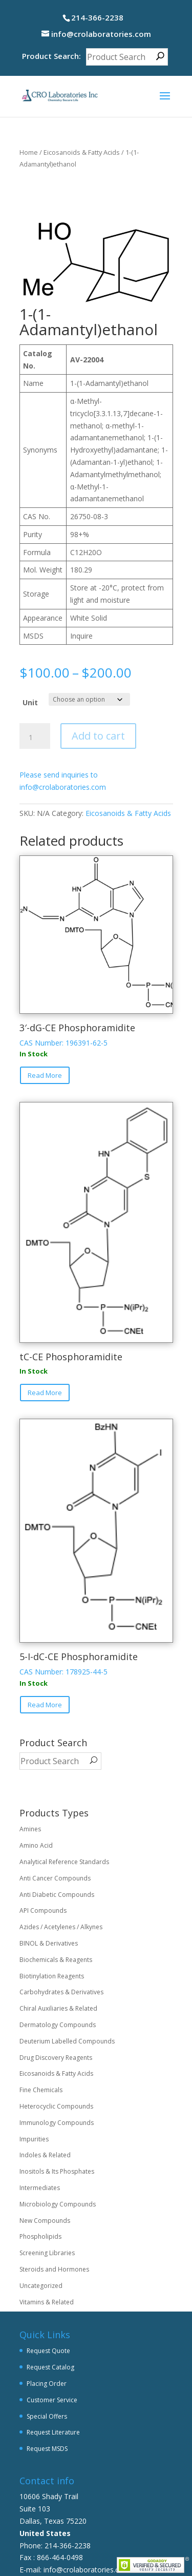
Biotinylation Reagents (51, 1976)
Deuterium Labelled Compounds (67, 2041)
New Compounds (44, 2220)
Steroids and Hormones (54, 2269)
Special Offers (47, 2416)
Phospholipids (40, 2236)
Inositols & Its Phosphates (56, 2171)
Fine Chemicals (40, 2090)
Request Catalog (50, 2367)
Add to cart (98, 736)
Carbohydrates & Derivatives (61, 1992)
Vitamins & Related (46, 2302)
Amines (30, 1829)
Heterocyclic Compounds (56, 2106)
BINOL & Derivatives (48, 1943)
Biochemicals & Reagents (55, 1959)
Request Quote (48, 2350)
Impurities (34, 2139)
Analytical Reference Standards (64, 1861)
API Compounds (43, 1910)
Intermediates (39, 2187)
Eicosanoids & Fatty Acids (82, 152)
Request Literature (53, 2432)
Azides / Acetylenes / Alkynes (60, 1927)
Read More (45, 1075)
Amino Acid (36, 1845)
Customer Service (52, 2400)
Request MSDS (47, 2448)
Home (28, 152)
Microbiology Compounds (57, 2204)
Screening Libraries (47, 2252)
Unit (30, 702)
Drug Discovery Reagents (55, 2057)
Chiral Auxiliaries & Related (58, 2008)
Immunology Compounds (56, 2122)
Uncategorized (40, 2285)
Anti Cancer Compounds (55, 1878)
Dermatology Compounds (57, 2024)
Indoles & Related (45, 2155)
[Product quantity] (34, 737)
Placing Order (47, 2383)
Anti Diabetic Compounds (56, 1894)
